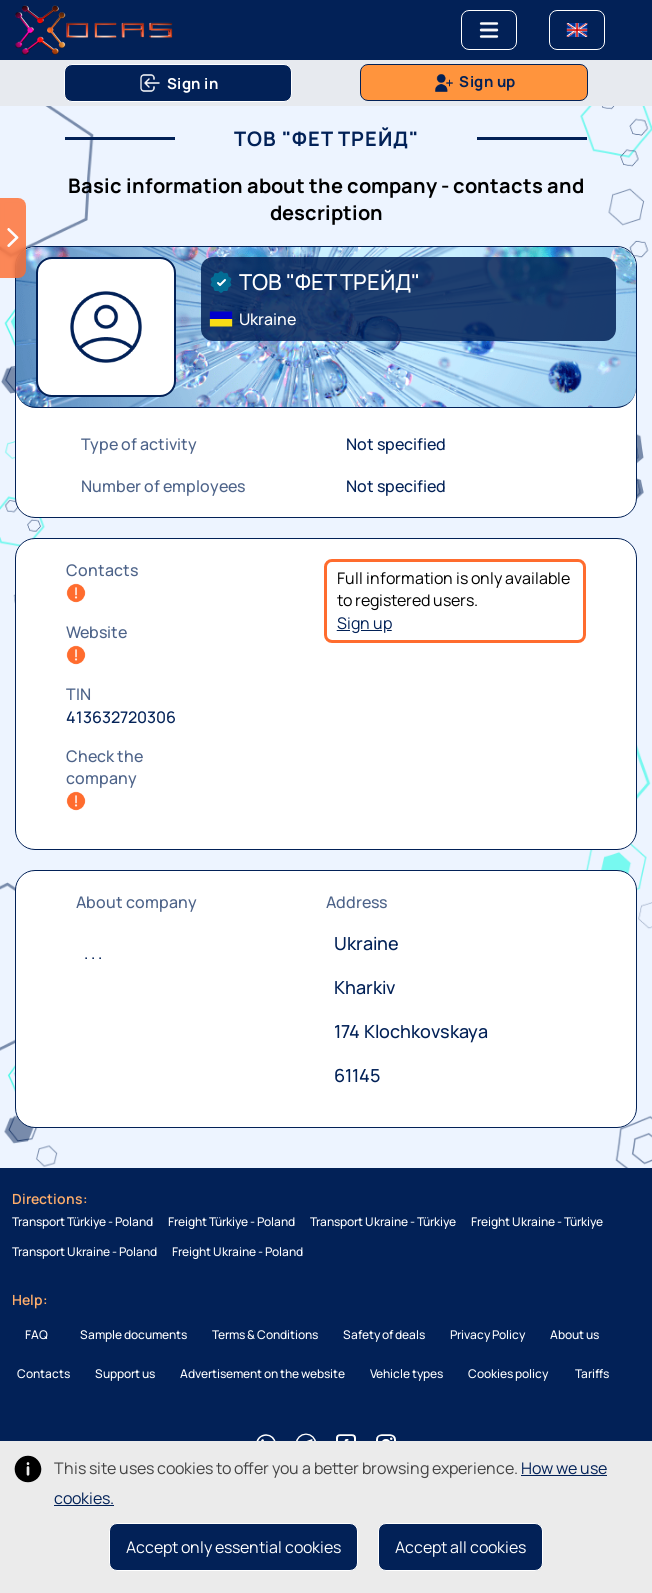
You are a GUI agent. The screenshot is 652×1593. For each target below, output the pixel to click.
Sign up (364, 623)
